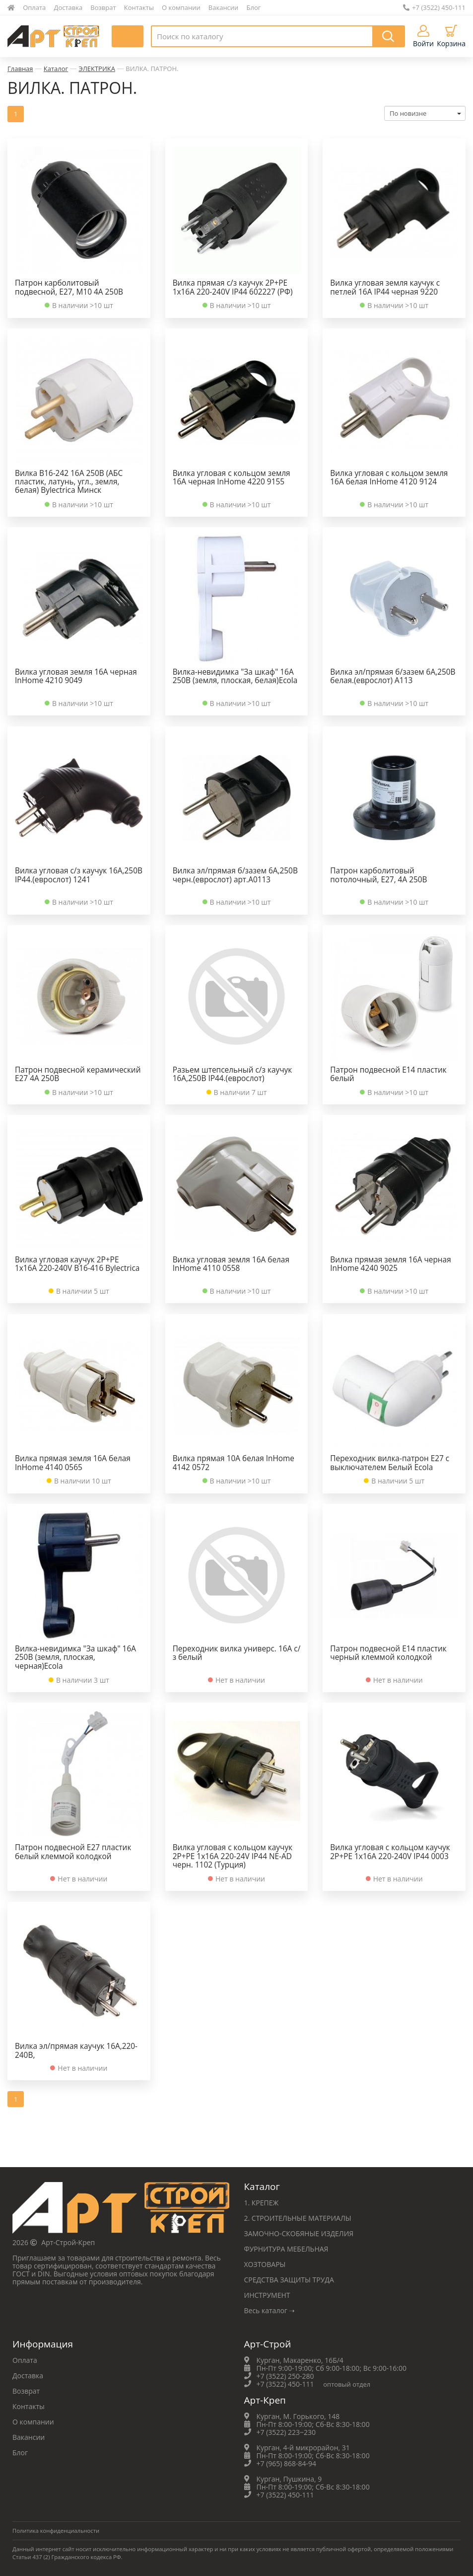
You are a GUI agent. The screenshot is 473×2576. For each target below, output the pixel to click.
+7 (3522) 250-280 (285, 2376)
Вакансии (223, 7)
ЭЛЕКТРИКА (96, 68)
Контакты (139, 7)
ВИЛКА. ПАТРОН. (152, 68)
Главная (20, 68)
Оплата (34, 7)
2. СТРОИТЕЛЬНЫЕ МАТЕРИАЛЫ (297, 2218)
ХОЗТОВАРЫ (265, 2264)
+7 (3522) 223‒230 (286, 2432)
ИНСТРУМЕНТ (267, 2295)
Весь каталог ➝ (269, 2310)
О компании (181, 7)
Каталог (56, 68)
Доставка (68, 7)
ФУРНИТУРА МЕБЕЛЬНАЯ (286, 2249)
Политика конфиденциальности (55, 2530)
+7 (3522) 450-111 (434, 7)
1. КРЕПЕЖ (261, 2202)
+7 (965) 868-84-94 (287, 2463)
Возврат (103, 7)
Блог (254, 7)
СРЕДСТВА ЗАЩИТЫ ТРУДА (289, 2279)
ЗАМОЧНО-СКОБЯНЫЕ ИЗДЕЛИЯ (299, 2233)
